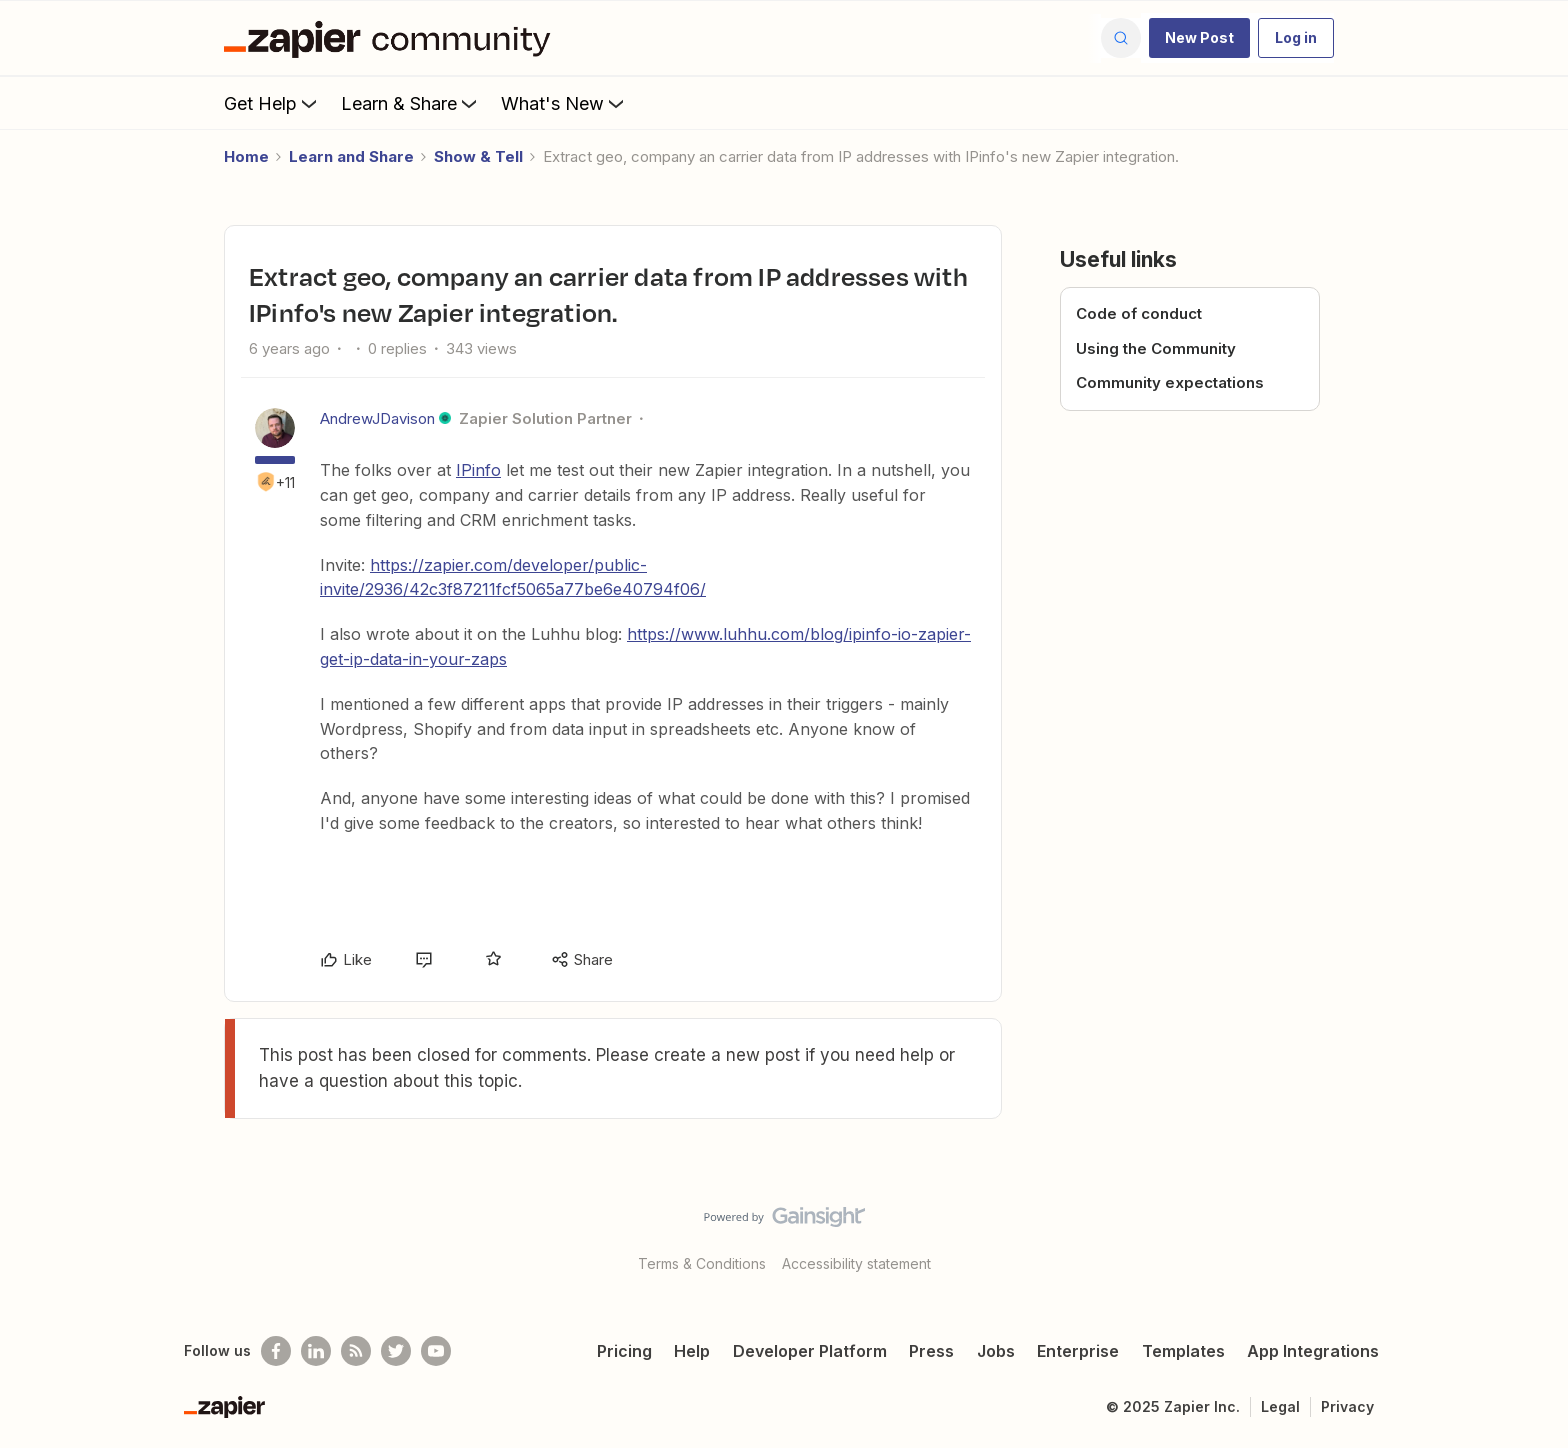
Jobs (996, 1351)
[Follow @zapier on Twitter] (396, 1351)
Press (931, 1351)
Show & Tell (478, 156)
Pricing (624, 1351)
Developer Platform (810, 1351)
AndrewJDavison (377, 418)
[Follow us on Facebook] (276, 1351)
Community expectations (1170, 382)
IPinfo (478, 470)
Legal (1280, 1406)
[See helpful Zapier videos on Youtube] (436, 1351)
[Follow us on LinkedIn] (316, 1351)
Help (692, 1351)
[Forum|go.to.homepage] (392, 38)
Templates (1183, 1351)
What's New (564, 103)
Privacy (1347, 1406)
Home (246, 156)
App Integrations (1313, 1351)
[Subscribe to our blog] (356, 1351)
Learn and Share (351, 156)
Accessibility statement (856, 1263)
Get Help (272, 103)
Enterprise (1078, 1351)
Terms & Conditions (702, 1263)
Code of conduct (1139, 313)
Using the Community (1156, 348)
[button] (1199, 38)
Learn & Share (411, 103)
